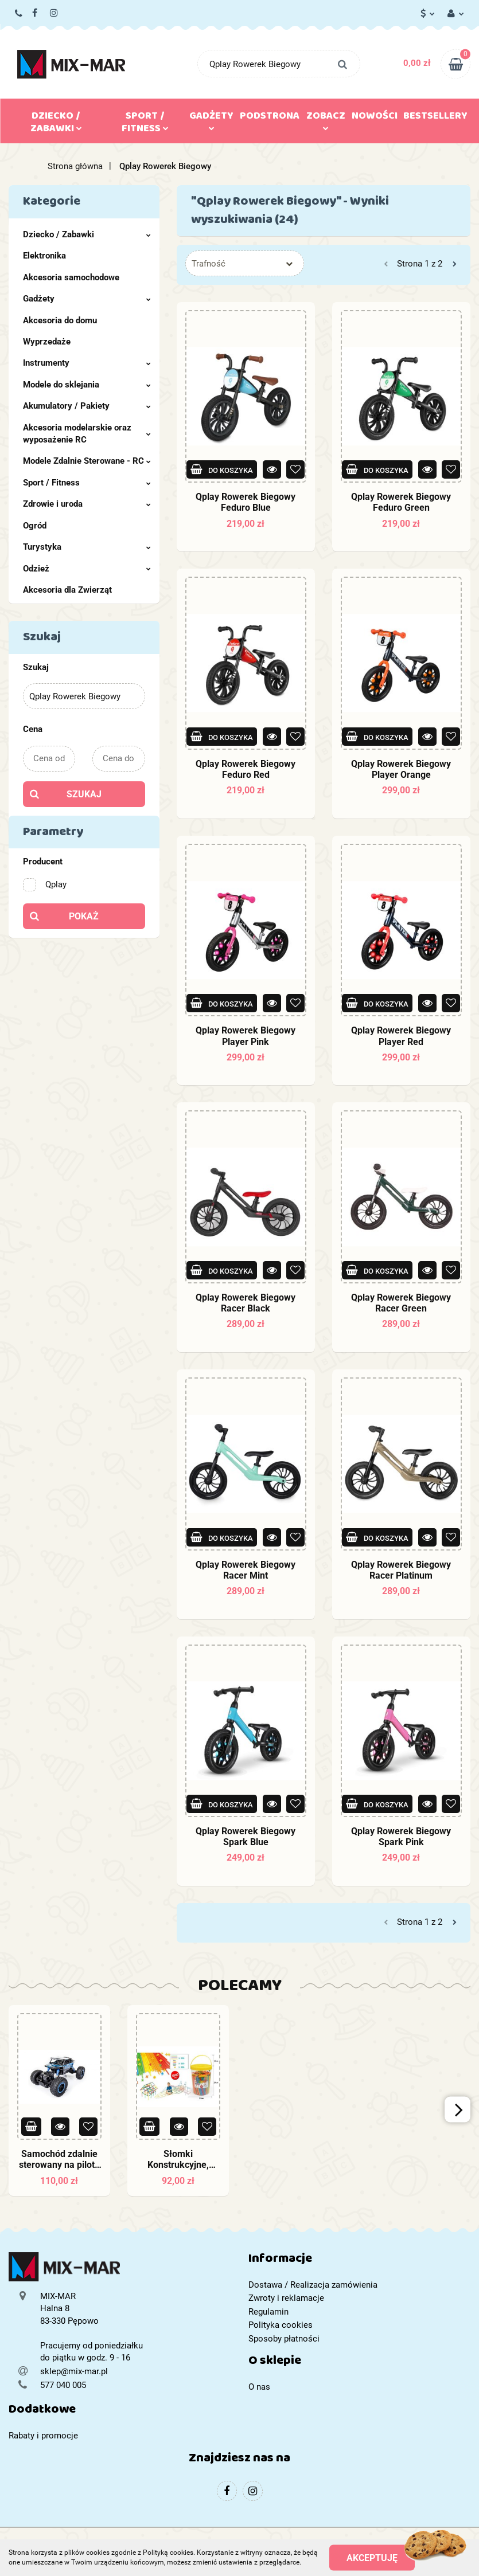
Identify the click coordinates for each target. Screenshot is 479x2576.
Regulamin (268, 2312)
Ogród (34, 525)
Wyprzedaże (47, 341)
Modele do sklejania (87, 384)
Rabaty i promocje (43, 2435)
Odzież (87, 568)
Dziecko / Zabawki (56, 124)
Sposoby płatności (284, 2339)
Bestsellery (435, 118)
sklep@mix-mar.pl (74, 2371)
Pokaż (84, 916)
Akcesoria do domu (60, 320)
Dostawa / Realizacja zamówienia (312, 2285)
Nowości (375, 118)
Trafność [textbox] (208, 264)
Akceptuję (372, 2557)
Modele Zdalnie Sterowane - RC (87, 461)
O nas (259, 2387)
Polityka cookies (280, 2325)
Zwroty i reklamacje (286, 2298)
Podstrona (269, 118)
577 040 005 (19, 14)
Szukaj (84, 794)
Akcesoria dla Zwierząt (67, 590)
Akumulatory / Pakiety (87, 406)
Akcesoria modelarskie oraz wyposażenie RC (87, 433)
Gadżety (211, 119)
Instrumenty (87, 363)
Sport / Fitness (145, 124)
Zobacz (325, 119)
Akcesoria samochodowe (71, 277)
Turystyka (87, 547)
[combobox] (244, 263)
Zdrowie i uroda (87, 504)
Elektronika (44, 255)
